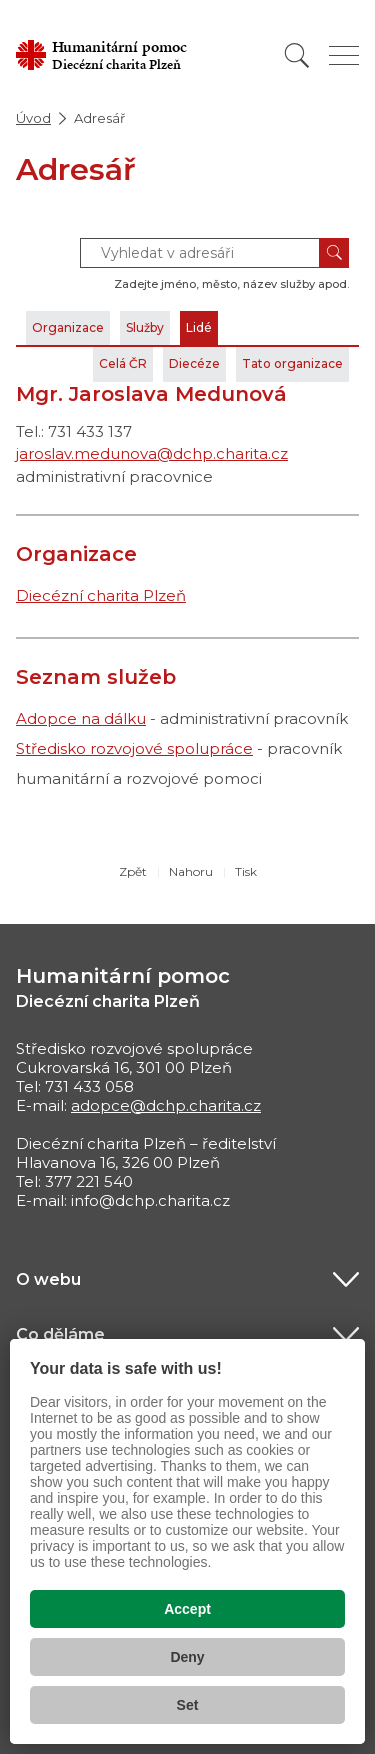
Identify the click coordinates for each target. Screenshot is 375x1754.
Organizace (68, 327)
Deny (187, 1657)
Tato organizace (292, 363)
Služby (145, 327)
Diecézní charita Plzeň (101, 595)
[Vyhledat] (297, 55)
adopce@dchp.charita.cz (166, 1105)
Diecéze (194, 363)
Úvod (33, 118)
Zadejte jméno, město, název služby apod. (231, 284)
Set (188, 1705)
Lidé (199, 327)
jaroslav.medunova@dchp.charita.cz (152, 453)
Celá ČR (123, 363)
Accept (187, 1609)
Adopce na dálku (81, 718)
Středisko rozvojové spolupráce (134, 748)
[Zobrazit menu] (344, 55)
